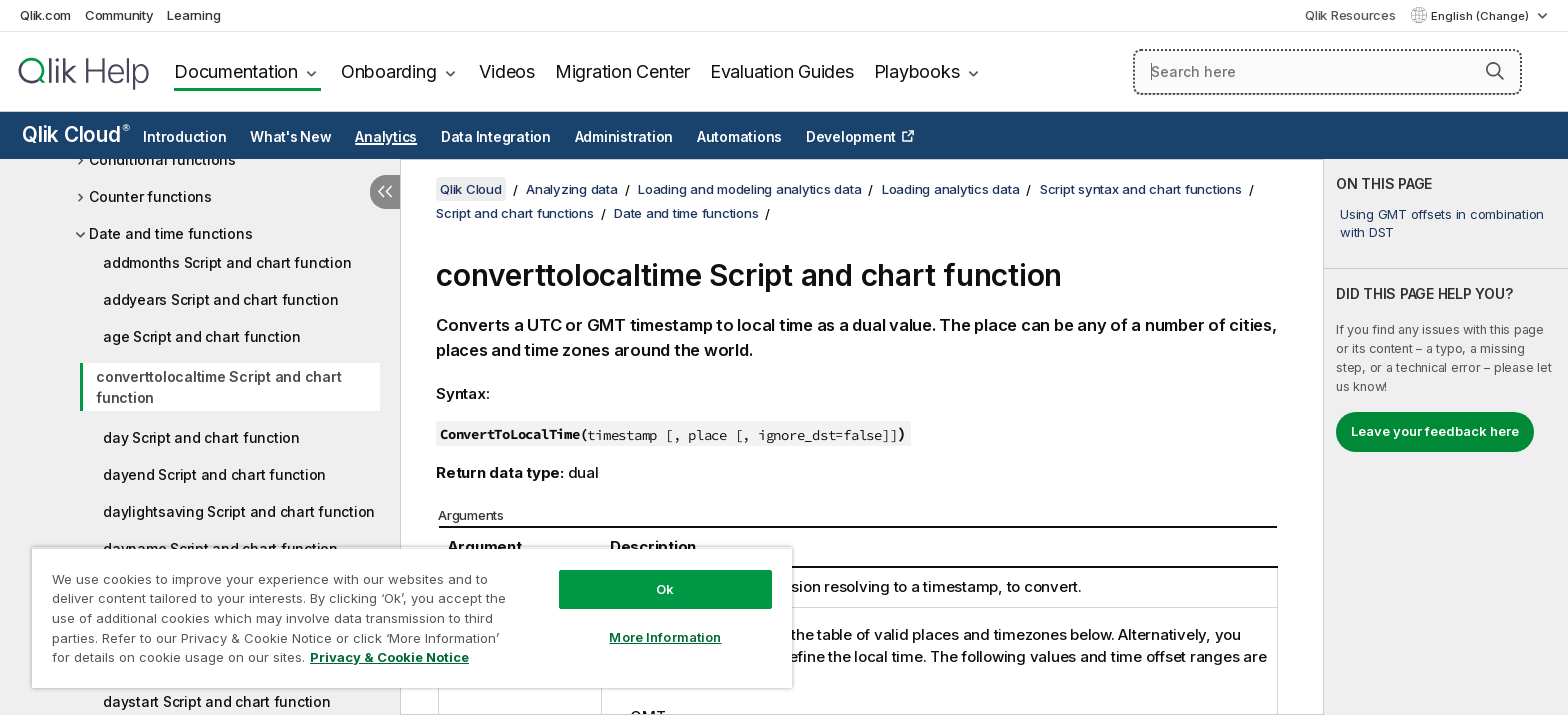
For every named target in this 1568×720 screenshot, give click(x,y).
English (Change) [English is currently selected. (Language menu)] (1481, 16)
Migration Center (622, 71)
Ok (665, 589)
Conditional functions (162, 159)
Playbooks (917, 71)
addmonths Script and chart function (227, 262)
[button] (1495, 71)
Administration (624, 137)
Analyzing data (572, 189)
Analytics (386, 137)
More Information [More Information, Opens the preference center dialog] (665, 637)
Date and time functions (170, 233)
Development (851, 137)
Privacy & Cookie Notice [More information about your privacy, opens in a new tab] (389, 657)
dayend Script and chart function (214, 474)
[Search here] (1327, 72)
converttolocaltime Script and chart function (218, 387)
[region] (412, 617)
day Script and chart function (201, 437)
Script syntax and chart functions (1141, 189)
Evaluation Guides (782, 71)
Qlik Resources (1350, 15)
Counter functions (150, 196)
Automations (739, 137)
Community (119, 15)
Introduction (184, 137)
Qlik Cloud (76, 134)
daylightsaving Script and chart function (239, 511)
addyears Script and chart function (221, 299)
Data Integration (496, 137)
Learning (193, 15)
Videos (507, 71)
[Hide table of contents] (385, 192)
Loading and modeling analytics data (749, 189)
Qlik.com (45, 15)
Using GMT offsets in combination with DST (1442, 223)
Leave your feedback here (1435, 431)
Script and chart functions (515, 213)
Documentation (236, 71)
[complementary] (1446, 437)
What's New (291, 137)
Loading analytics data (951, 189)
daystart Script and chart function (217, 701)
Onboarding (389, 71)
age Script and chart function (202, 336)
